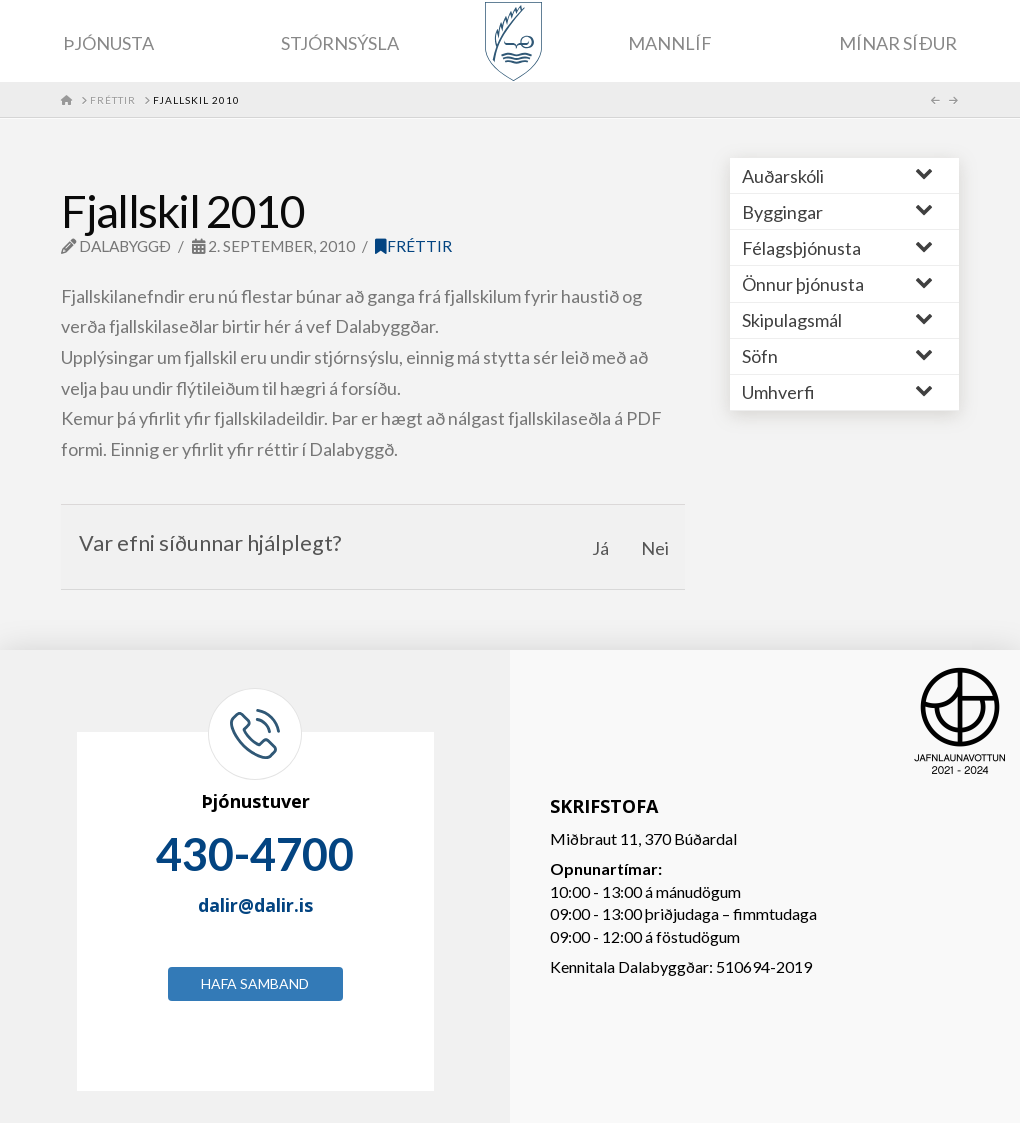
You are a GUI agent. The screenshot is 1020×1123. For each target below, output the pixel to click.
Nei (655, 548)
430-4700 (255, 854)
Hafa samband (255, 983)
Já (600, 548)
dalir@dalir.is (255, 905)
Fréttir (413, 246)
